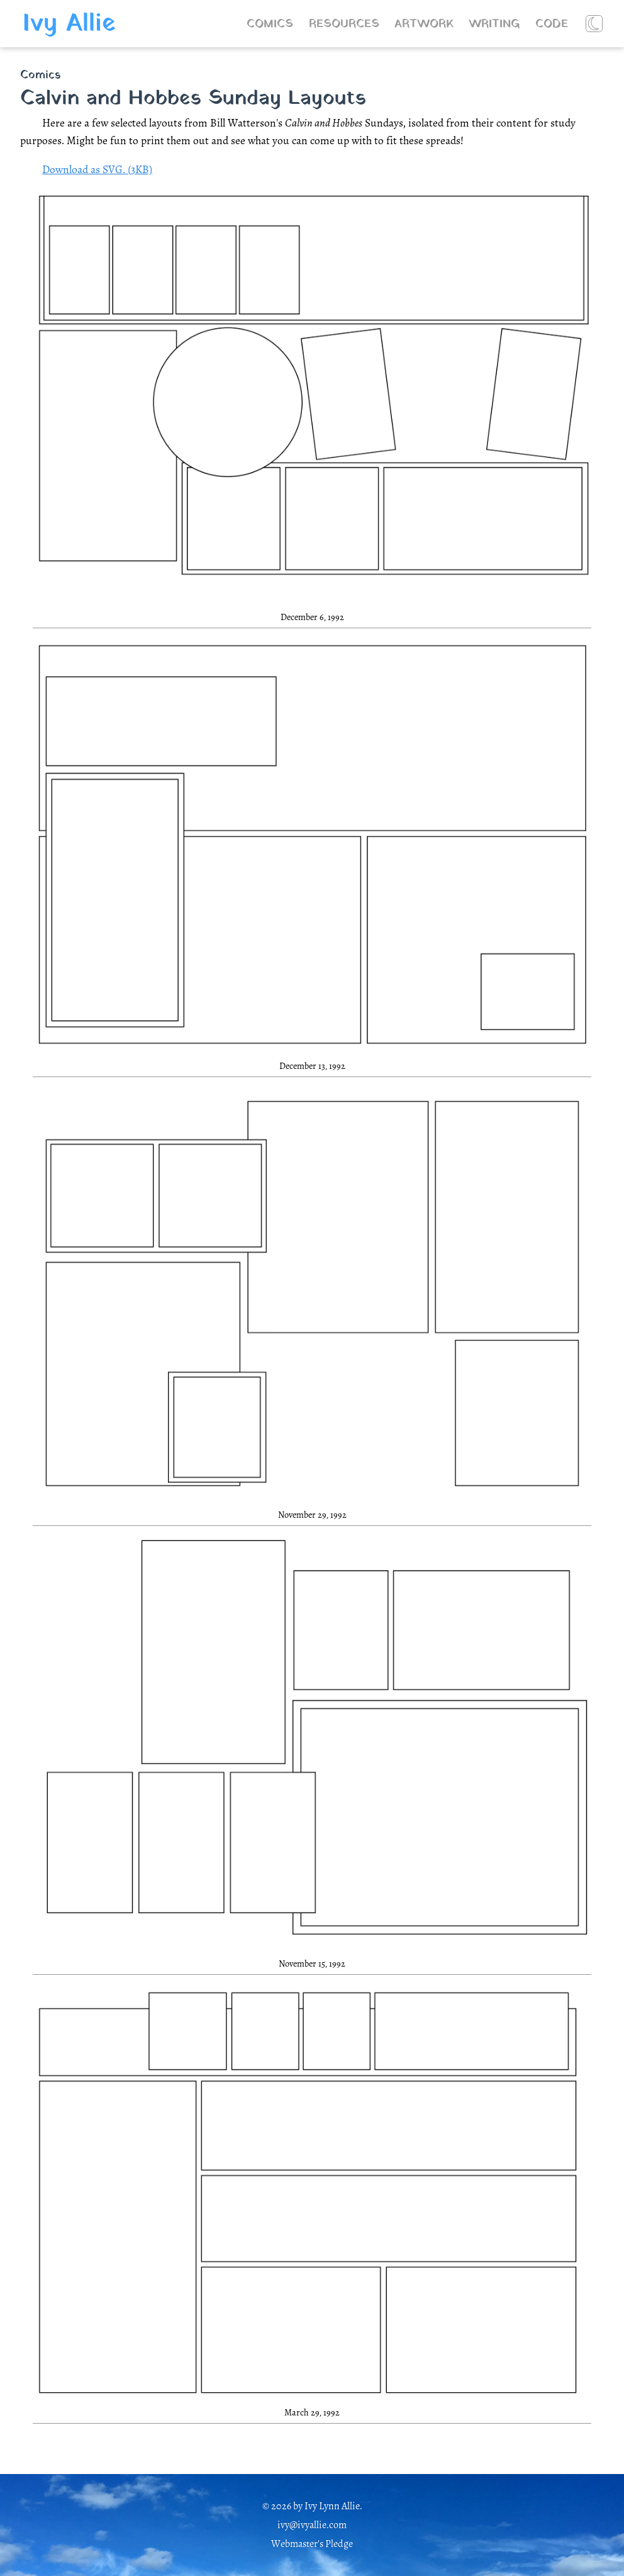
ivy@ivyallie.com (312, 2525)
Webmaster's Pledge (312, 2544)
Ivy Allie (69, 23)
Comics (270, 24)
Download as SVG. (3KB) (97, 169)
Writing (494, 24)
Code (551, 24)
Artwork (424, 24)
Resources (344, 24)
